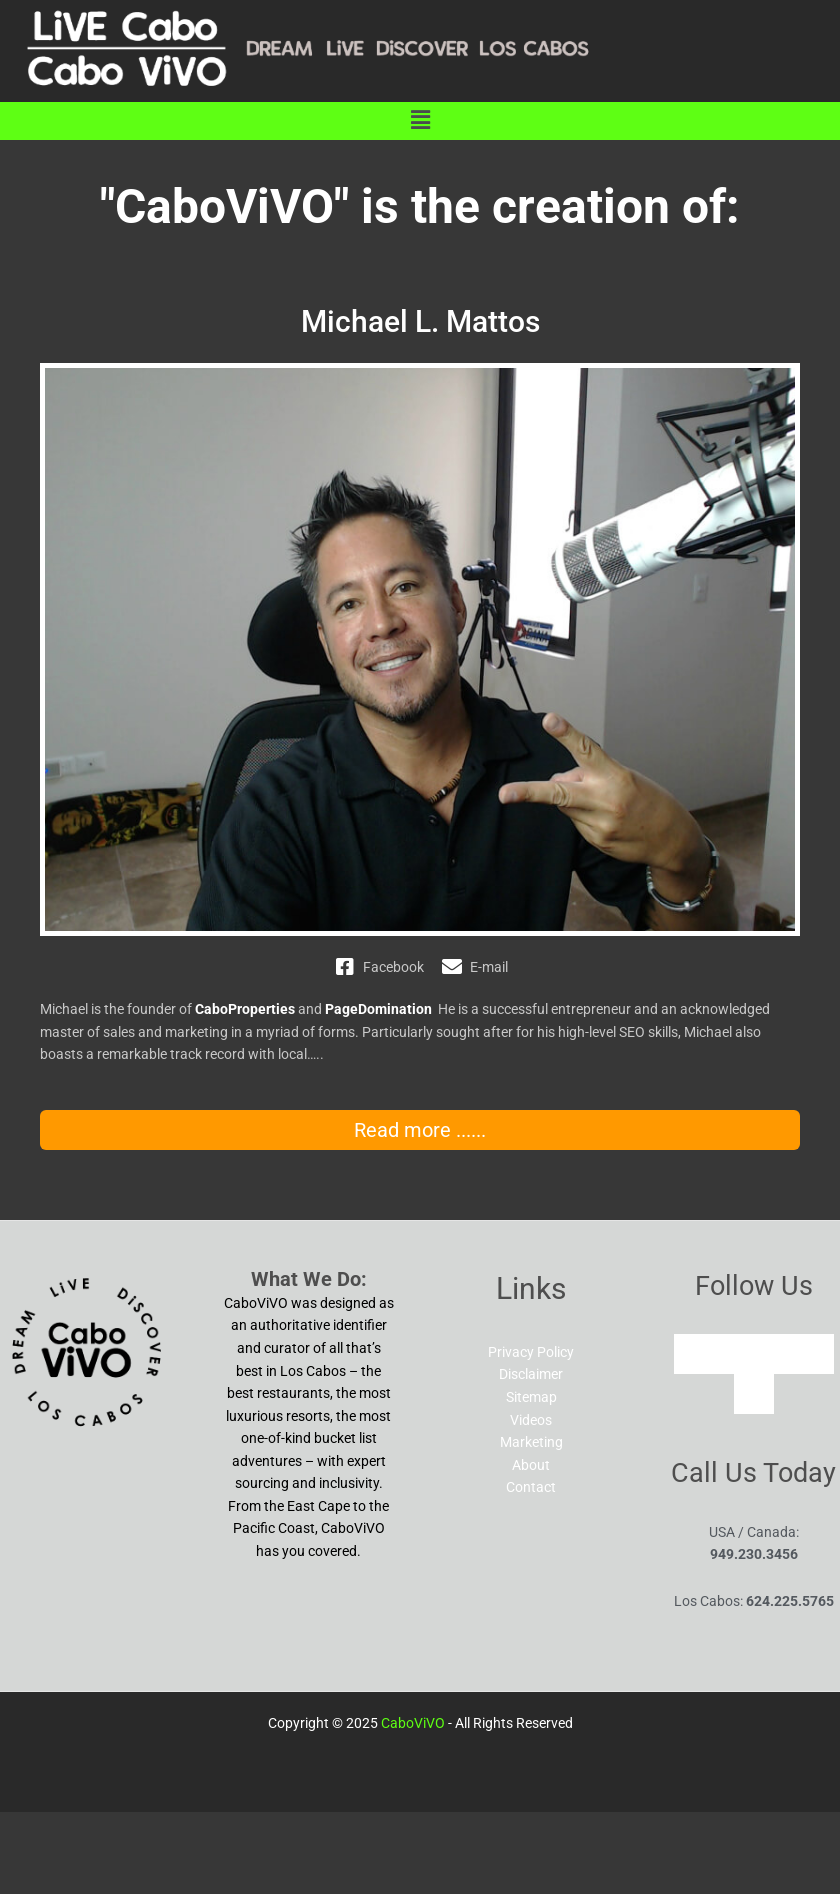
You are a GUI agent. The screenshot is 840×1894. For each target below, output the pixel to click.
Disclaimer (531, 1374)
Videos (531, 1420)
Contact (531, 1487)
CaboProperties (245, 1009)
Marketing (531, 1442)
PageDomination (378, 1009)
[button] (420, 121)
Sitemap (531, 1397)
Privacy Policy (531, 1352)
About (531, 1465)
